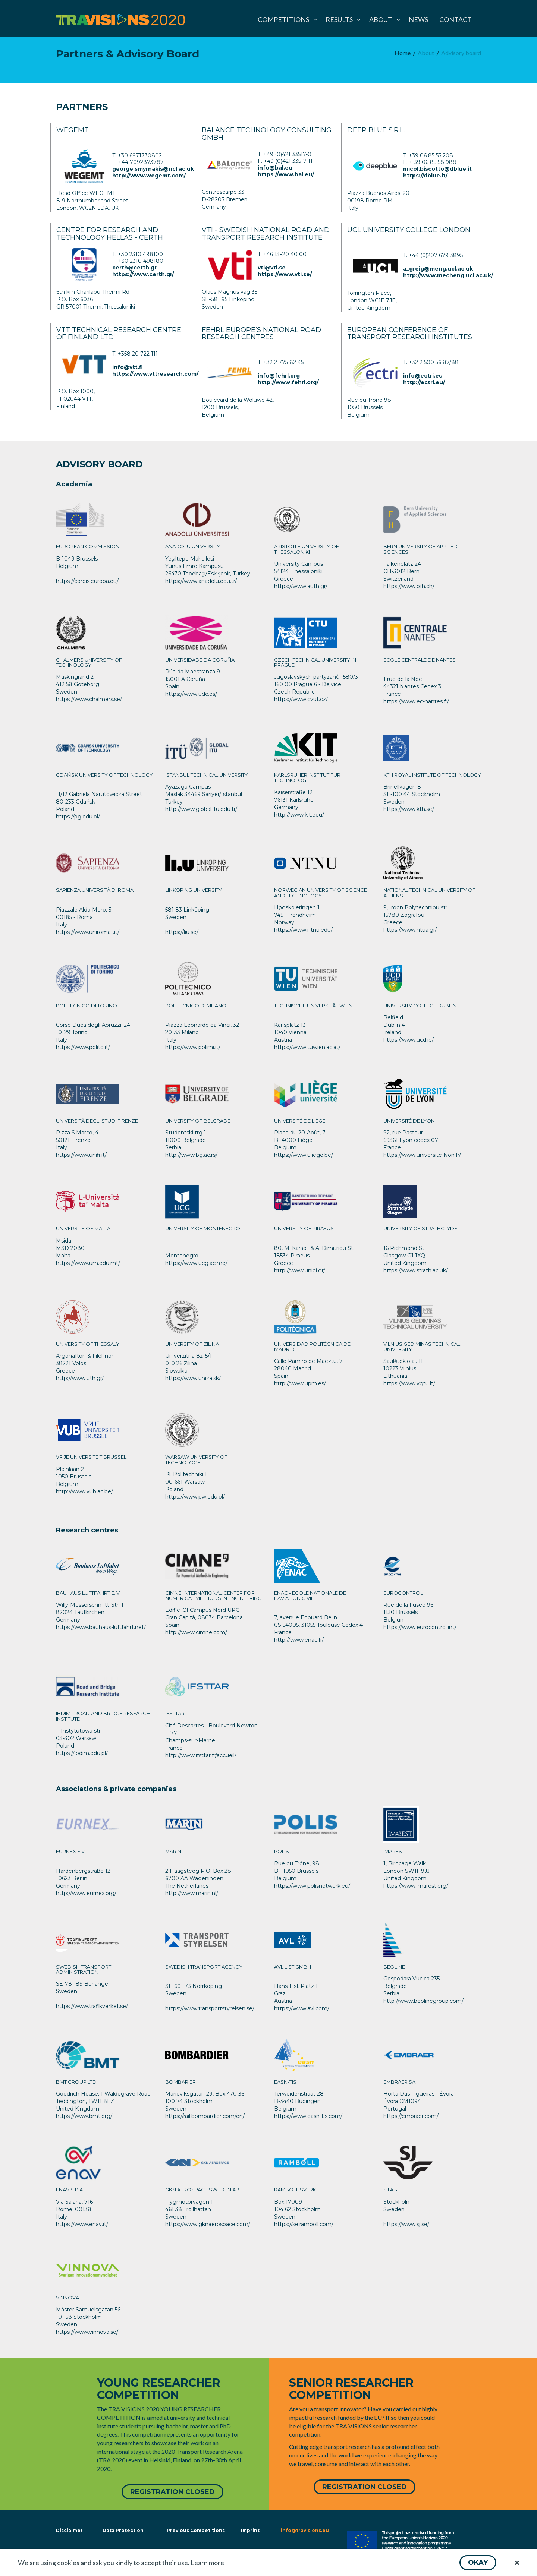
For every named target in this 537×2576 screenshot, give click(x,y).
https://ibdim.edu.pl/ (82, 1753)
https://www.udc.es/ (191, 694)
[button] (477, 2562)
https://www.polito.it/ (83, 1047)
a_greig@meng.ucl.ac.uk (438, 268)
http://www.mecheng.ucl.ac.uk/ (448, 275)
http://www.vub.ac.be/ (84, 1491)
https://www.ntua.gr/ (410, 929)
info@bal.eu (275, 167)
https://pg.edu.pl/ (78, 816)
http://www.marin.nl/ (191, 1893)
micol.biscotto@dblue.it (437, 168)
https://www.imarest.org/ (415, 1885)
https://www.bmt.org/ (84, 2116)
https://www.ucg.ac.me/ (196, 1263)
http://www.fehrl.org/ (288, 382)
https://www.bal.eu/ (286, 174)
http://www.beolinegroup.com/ (423, 2001)
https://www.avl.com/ (301, 2008)
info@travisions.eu (305, 2530)
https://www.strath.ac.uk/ (415, 1270)
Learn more (207, 2562)
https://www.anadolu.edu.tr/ (201, 581)
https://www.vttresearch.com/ (155, 373)
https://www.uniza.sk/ (193, 1378)
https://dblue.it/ (425, 175)
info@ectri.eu (423, 375)
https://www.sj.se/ (406, 2224)
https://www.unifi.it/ (81, 1155)
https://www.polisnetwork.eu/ (312, 1885)
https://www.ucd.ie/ (408, 1039)
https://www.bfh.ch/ (408, 586)
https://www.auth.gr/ (300, 586)
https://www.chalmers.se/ (89, 699)
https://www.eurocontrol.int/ (419, 1627)
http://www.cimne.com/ (196, 1632)
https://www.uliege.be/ (303, 1155)
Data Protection (123, 2530)
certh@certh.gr (134, 267)
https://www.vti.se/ (285, 274)
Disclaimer (68, 2530)
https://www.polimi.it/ (192, 1047)
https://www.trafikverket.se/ (92, 2006)
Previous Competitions (196, 2530)
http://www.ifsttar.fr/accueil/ (200, 1755)
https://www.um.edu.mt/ (88, 1263)
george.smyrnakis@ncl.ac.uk (153, 168)
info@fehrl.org (279, 375)
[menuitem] (286, 19)
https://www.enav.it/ (82, 2224)
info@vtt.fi (127, 367)
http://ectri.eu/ (424, 382)
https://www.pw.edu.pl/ (195, 1496)
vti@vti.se (272, 267)
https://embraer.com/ (411, 2116)
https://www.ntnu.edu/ (303, 929)
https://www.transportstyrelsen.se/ (209, 2008)
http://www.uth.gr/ (80, 1378)
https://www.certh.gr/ (143, 274)
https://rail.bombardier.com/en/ (205, 2116)
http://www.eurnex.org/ (86, 1893)
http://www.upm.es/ (300, 1383)
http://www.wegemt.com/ (149, 175)
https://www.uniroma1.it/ (87, 932)
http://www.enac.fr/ (299, 1639)
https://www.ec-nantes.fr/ (416, 701)
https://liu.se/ (181, 932)
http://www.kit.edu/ (299, 814)
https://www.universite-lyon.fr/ (422, 1155)
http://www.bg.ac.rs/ (191, 1155)
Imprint (250, 2530)
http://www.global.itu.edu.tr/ (201, 809)
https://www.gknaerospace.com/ (207, 2224)
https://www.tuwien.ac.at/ (307, 1047)
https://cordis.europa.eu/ (87, 581)
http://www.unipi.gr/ (299, 1270)
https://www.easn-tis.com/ (308, 2116)
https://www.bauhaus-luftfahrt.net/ (101, 1627)
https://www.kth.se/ (408, 809)
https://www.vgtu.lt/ (409, 1383)
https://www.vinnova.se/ (87, 2332)
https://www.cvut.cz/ (301, 699)
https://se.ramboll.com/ (303, 2224)
